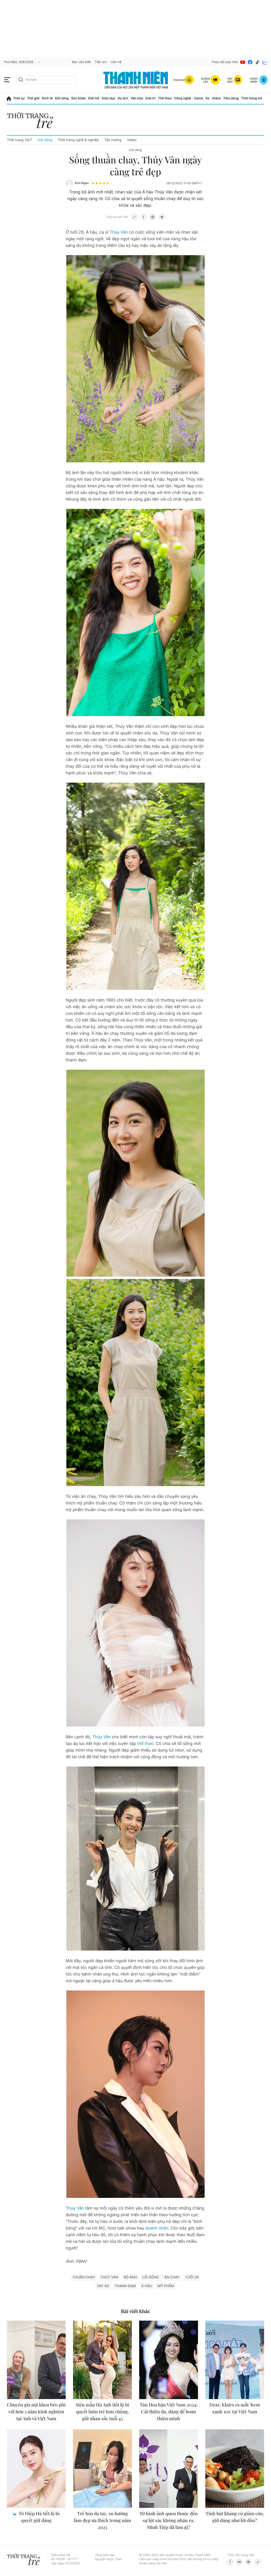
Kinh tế (47, 98)
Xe (208, 98)
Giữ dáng (44, 140)
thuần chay (83, 2277)
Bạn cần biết (81, 62)
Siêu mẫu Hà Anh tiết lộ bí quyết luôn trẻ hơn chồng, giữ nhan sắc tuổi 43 (102, 2412)
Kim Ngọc (82, 183)
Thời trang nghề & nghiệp (78, 140)
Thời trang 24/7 (19, 140)
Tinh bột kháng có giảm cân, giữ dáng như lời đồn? (235, 2516)
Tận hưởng (112, 140)
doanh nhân (156, 2228)
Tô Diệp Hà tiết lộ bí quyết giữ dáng (38, 2516)
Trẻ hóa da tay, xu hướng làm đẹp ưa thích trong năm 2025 (102, 2520)
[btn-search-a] (21, 80)
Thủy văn (109, 2277)
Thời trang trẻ (251, 98)
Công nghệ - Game (188, 98)
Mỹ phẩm (166, 2286)
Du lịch (123, 98)
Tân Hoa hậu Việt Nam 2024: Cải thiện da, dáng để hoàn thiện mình (169, 2412)
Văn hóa (137, 98)
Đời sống (62, 98)
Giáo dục (108, 98)
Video (216, 98)
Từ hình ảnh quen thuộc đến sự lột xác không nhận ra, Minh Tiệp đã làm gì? (168, 2520)
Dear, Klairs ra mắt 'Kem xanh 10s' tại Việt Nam (234, 2408)
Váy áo (103, 2286)
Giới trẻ (93, 98)
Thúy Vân (119, 232)
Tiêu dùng (231, 98)
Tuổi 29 (192, 2277)
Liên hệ (115, 62)
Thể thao (165, 98)
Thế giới (33, 98)
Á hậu (146, 2286)
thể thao (145, 1743)
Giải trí (150, 98)
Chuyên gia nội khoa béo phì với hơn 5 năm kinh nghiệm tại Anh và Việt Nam (36, 2412)
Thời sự (19, 98)
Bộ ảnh (130, 2277)
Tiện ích (101, 62)
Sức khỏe (78, 98)
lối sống (150, 2277)
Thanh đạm (125, 2286)
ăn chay (172, 2277)
